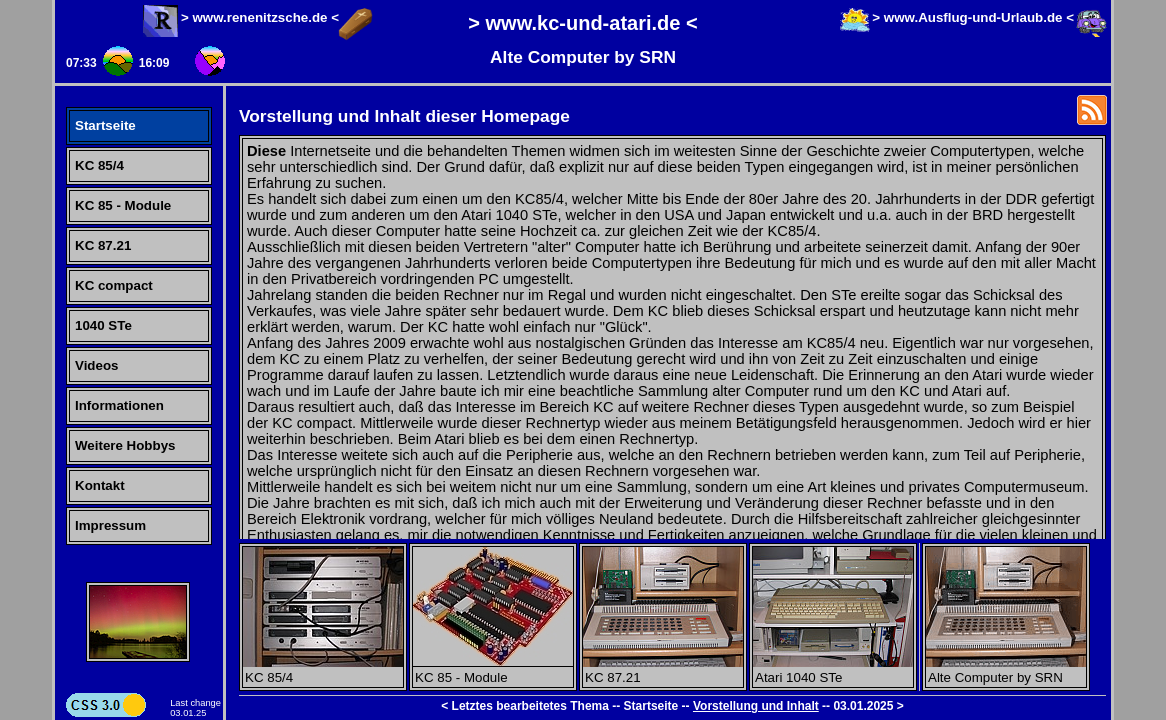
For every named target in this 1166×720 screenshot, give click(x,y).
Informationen (119, 405)
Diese (266, 151)
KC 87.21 (103, 245)
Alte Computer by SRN (1006, 670)
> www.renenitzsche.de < (260, 17)
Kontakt (100, 485)
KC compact (114, 285)
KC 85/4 (99, 165)
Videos (96, 365)
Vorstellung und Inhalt (756, 706)
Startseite (105, 125)
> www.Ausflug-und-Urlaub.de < (973, 17)
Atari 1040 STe (833, 670)
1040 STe (103, 325)
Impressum (110, 525)
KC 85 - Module (123, 205)
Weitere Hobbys (125, 445)
